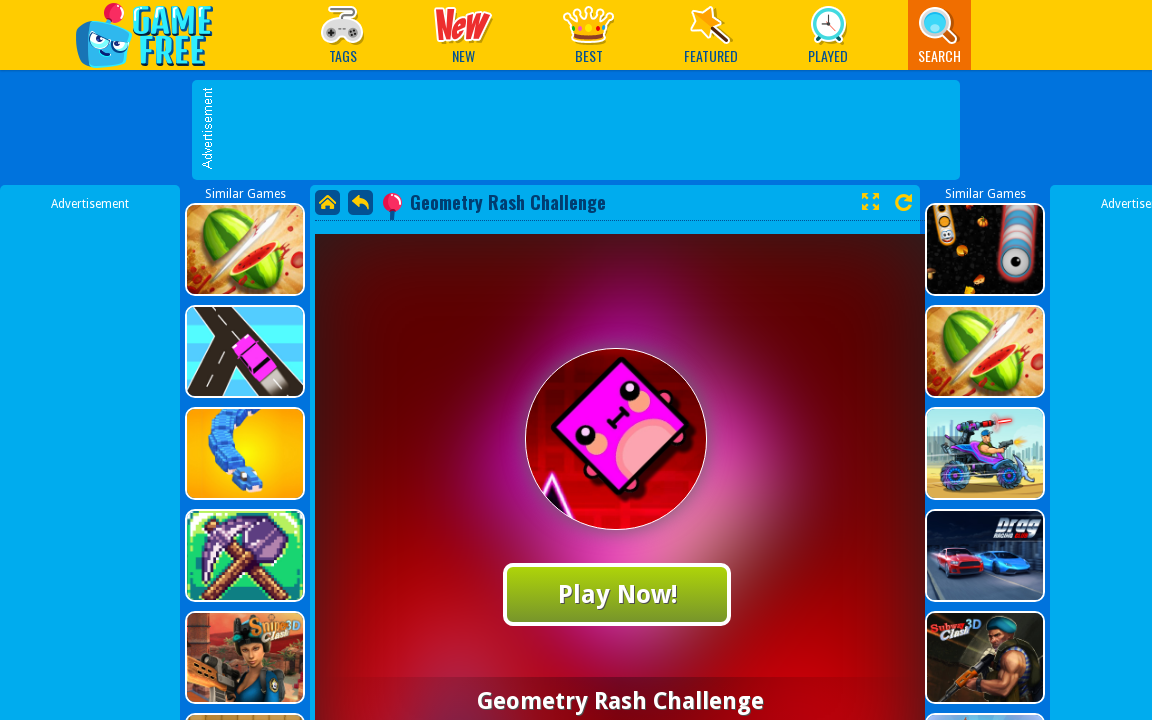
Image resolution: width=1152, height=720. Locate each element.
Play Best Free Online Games (154, 34)
